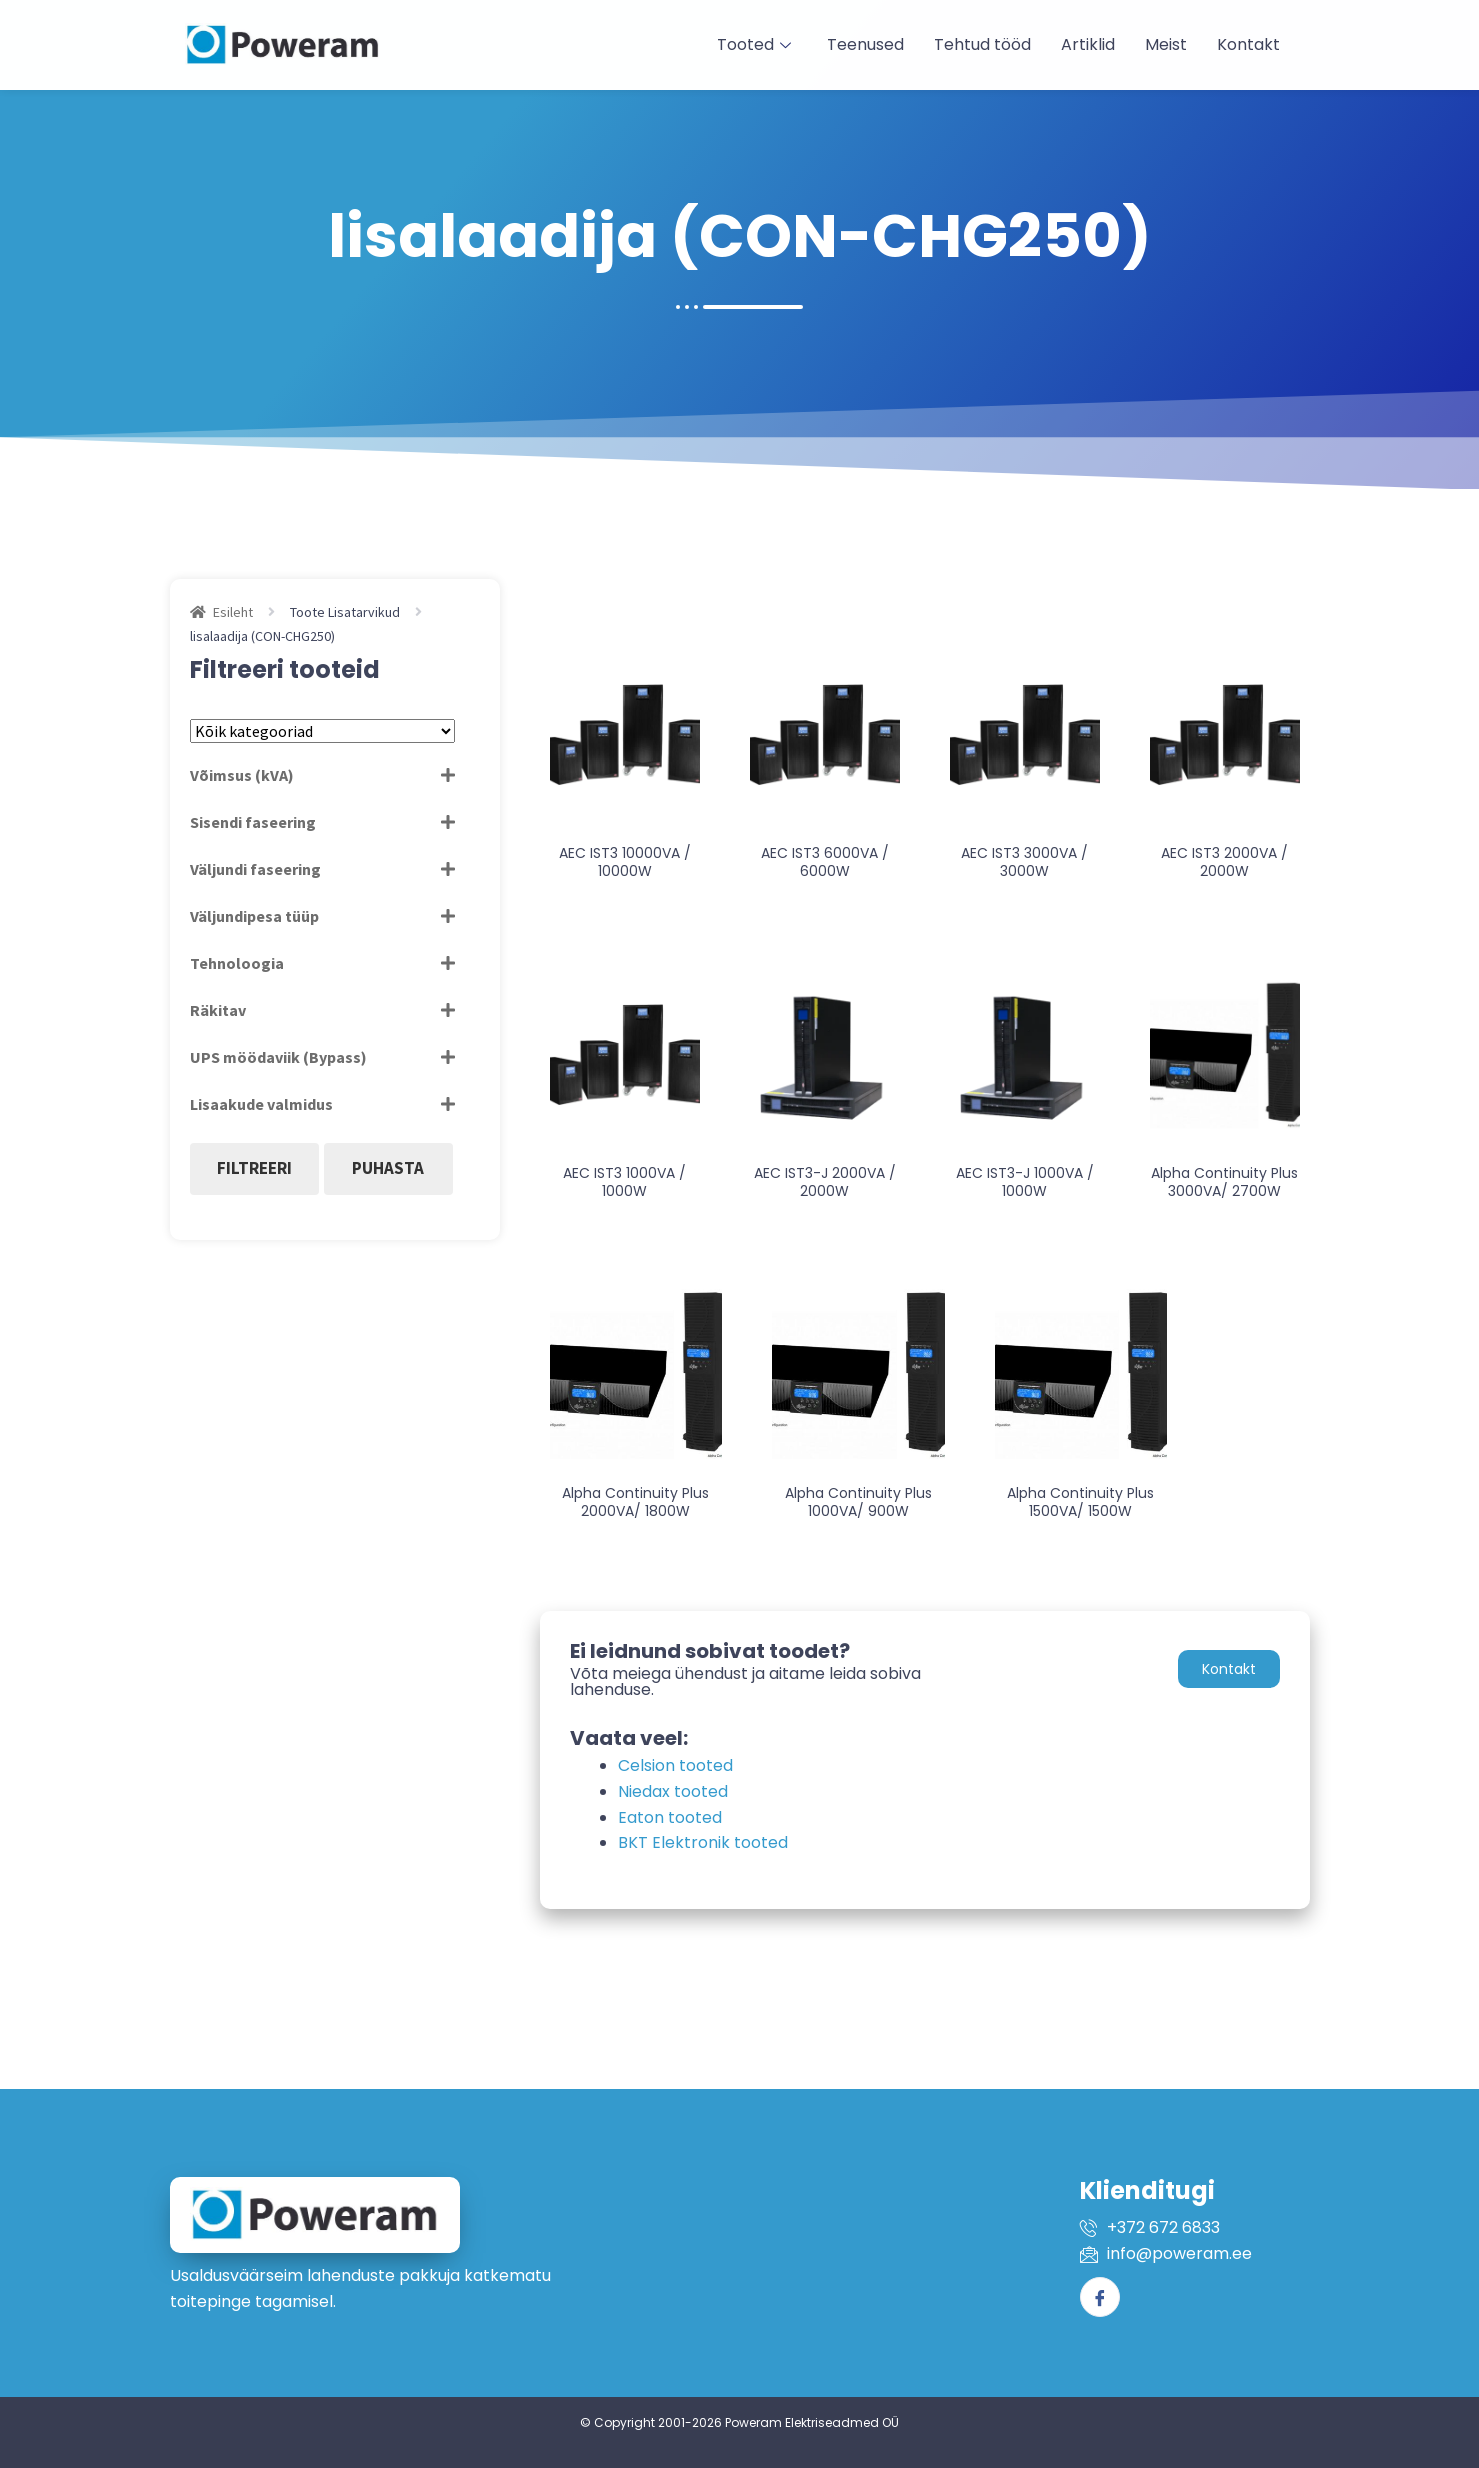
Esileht (233, 612)
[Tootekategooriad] (322, 731)
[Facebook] (1100, 2297)
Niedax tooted (673, 1791)
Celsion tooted (675, 1765)
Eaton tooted (670, 1817)
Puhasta (388, 1168)
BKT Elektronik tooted (703, 1842)
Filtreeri (254, 1168)
